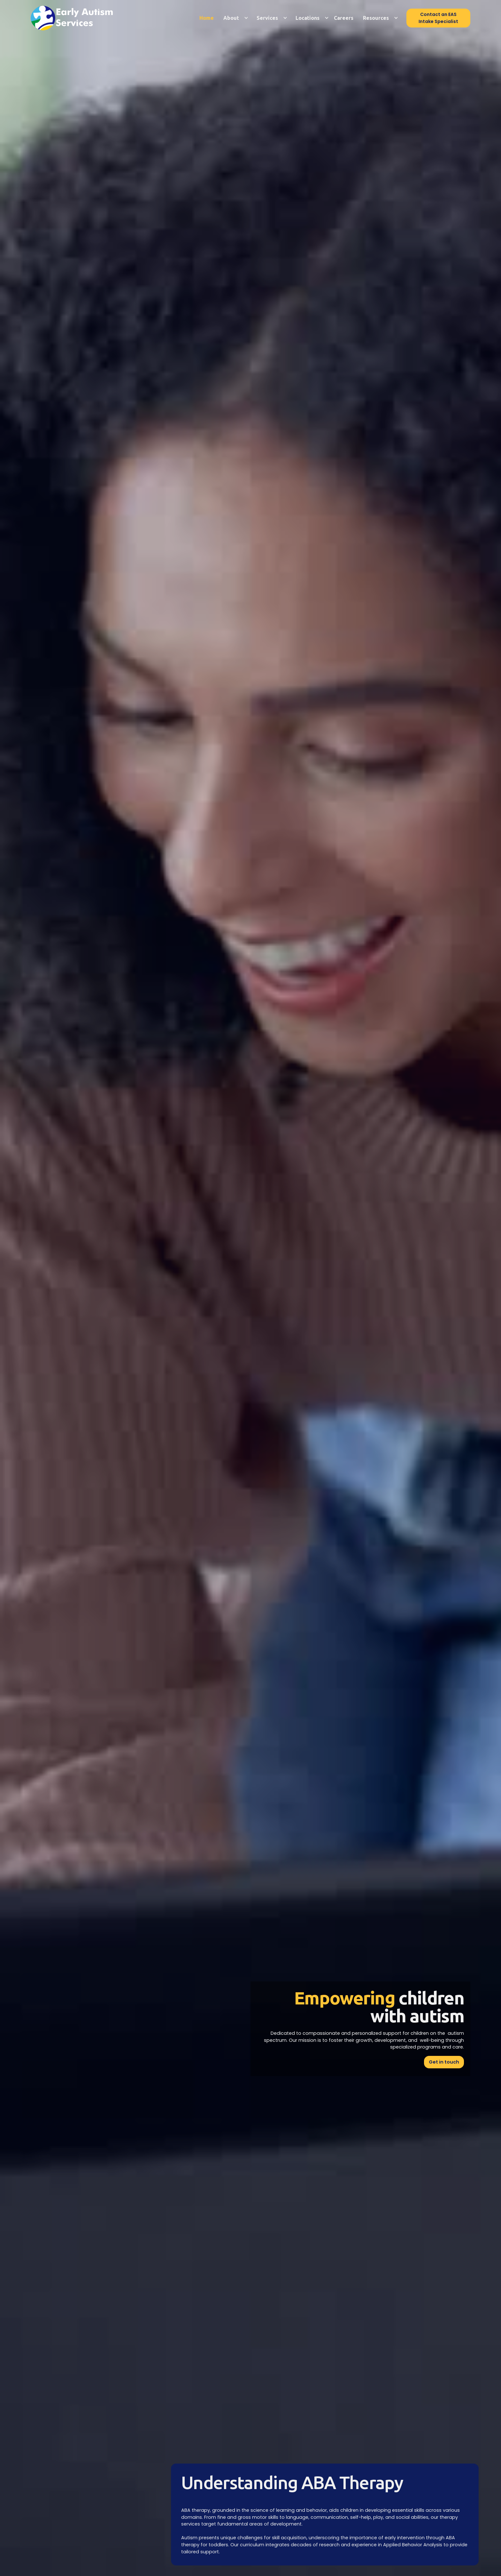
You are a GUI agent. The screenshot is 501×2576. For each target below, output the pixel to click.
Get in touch (444, 2062)
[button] (233, 18)
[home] (78, 18)
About (231, 18)
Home (206, 18)
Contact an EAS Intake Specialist (438, 18)
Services (267, 18)
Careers (343, 18)
